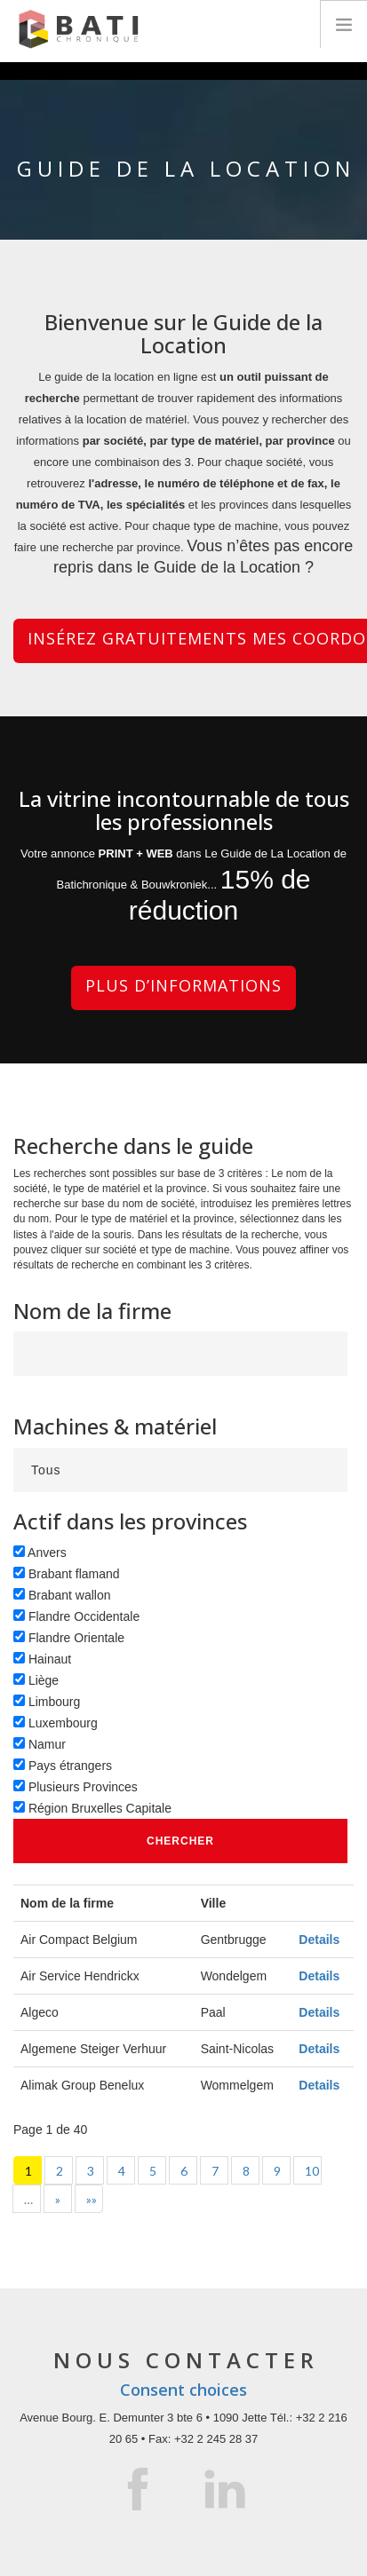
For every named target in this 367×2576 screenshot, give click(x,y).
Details (319, 1939)
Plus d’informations (183, 985)
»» (91, 2199)
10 (312, 2170)
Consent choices (183, 2389)
